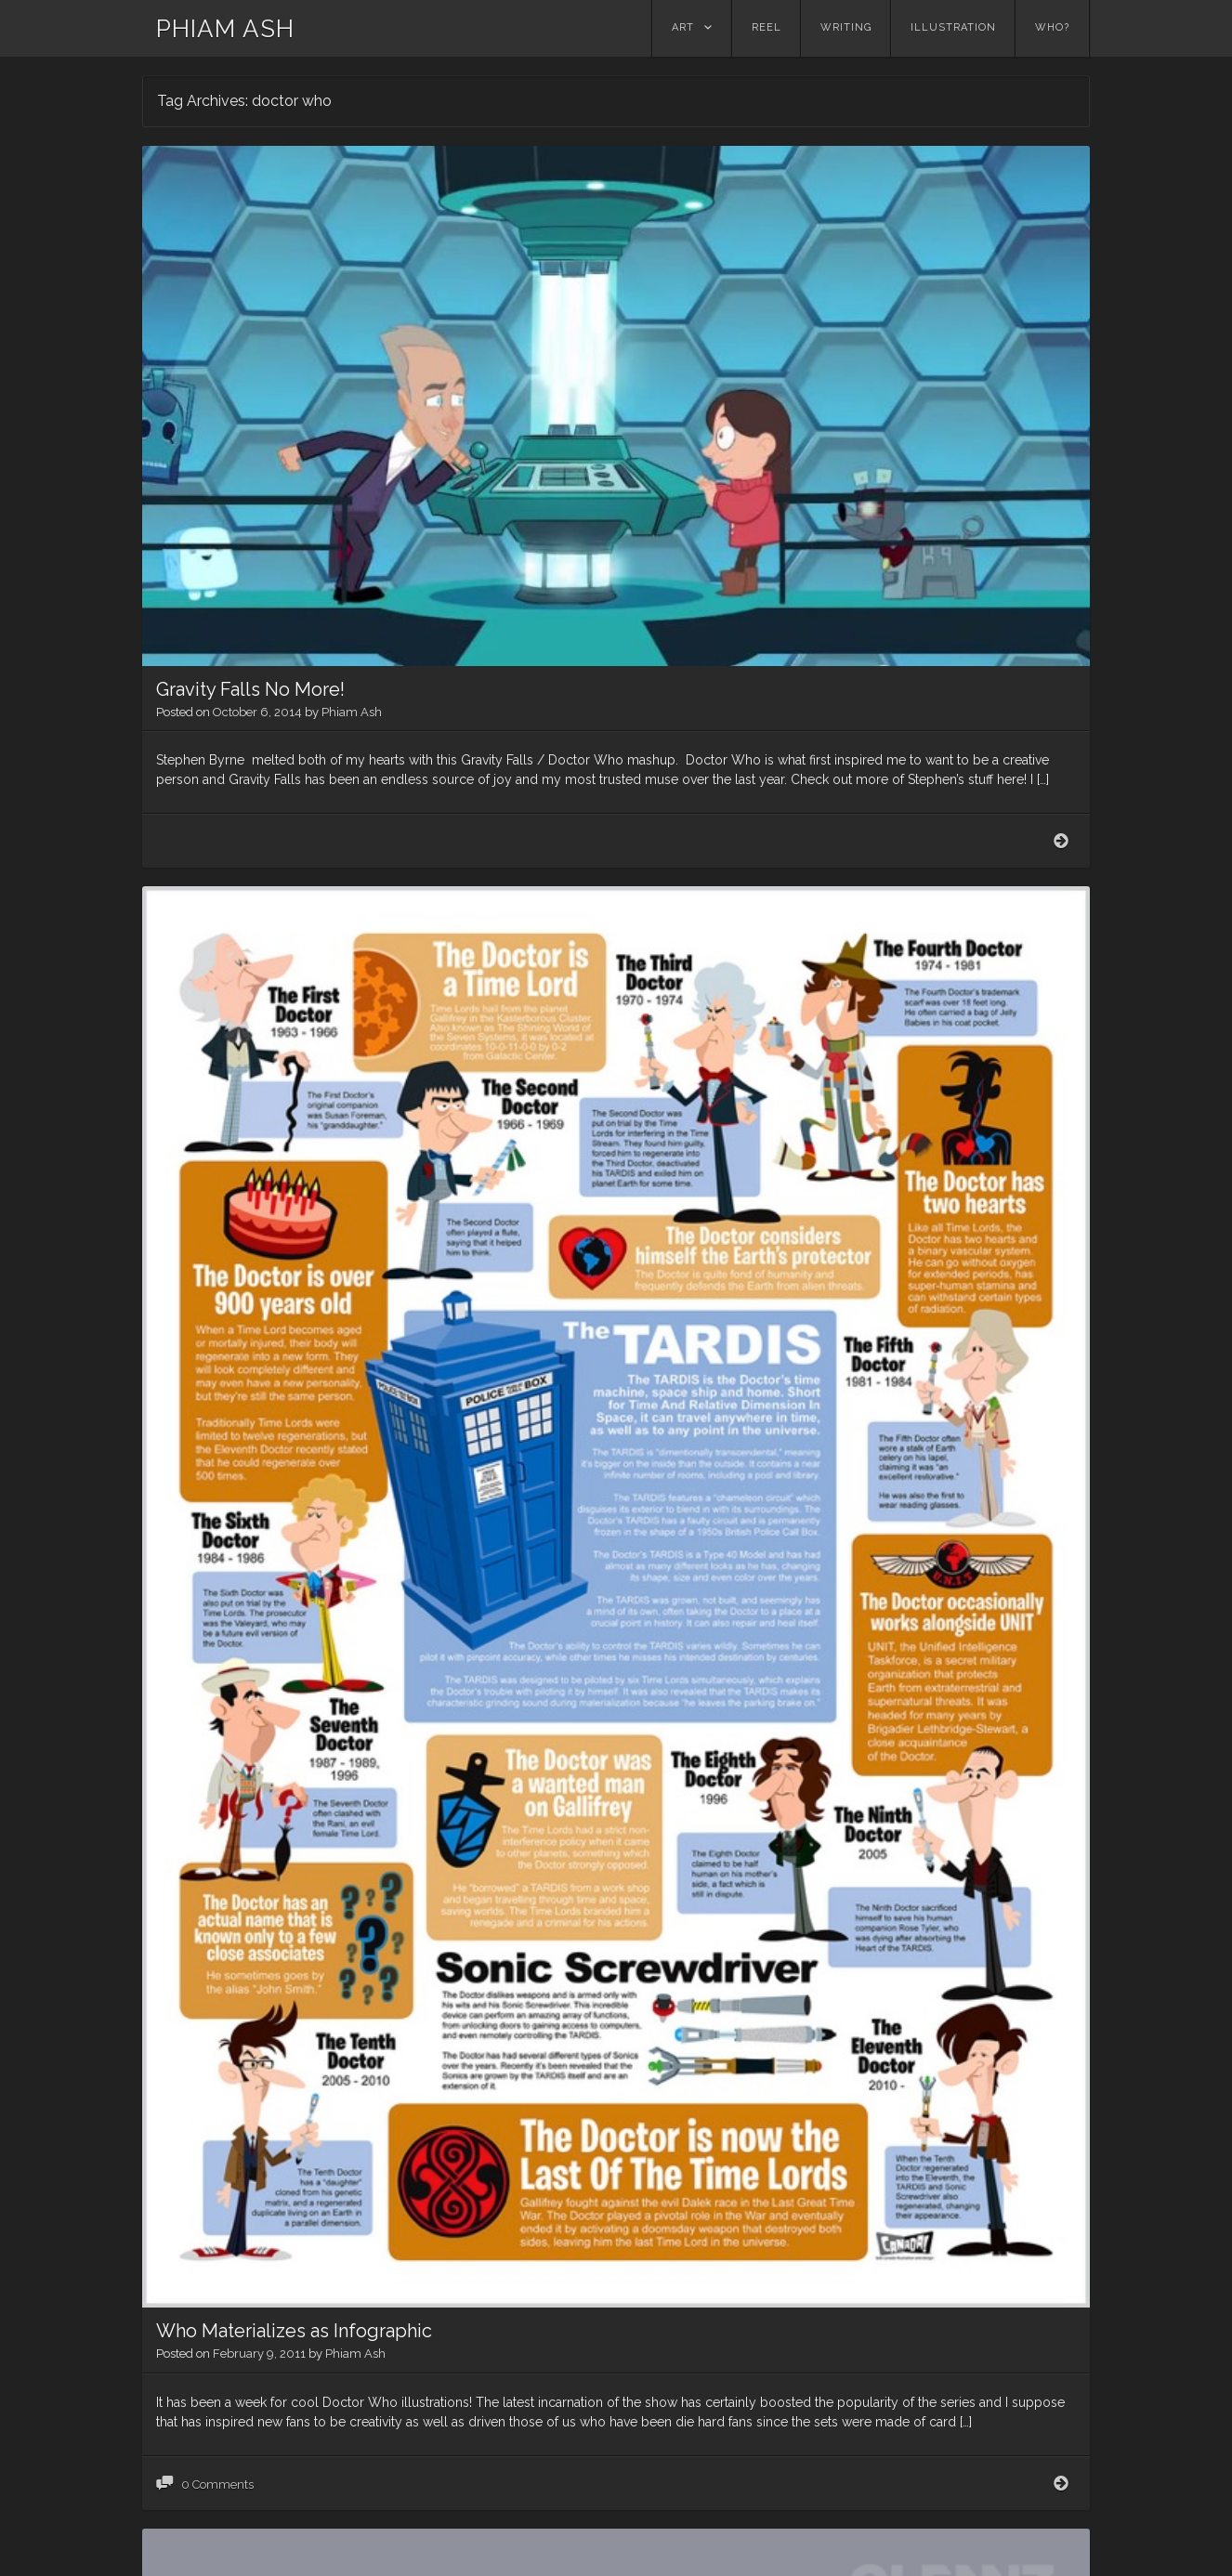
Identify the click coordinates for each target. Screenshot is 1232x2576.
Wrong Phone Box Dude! (262, 2383)
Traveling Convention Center (279, 1683)
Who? (1052, 27)
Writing (846, 27)
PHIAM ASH (225, 29)
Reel (766, 27)
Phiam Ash (351, 354)
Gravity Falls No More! (250, 331)
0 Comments (217, 1394)
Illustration (953, 27)
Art (683, 27)
